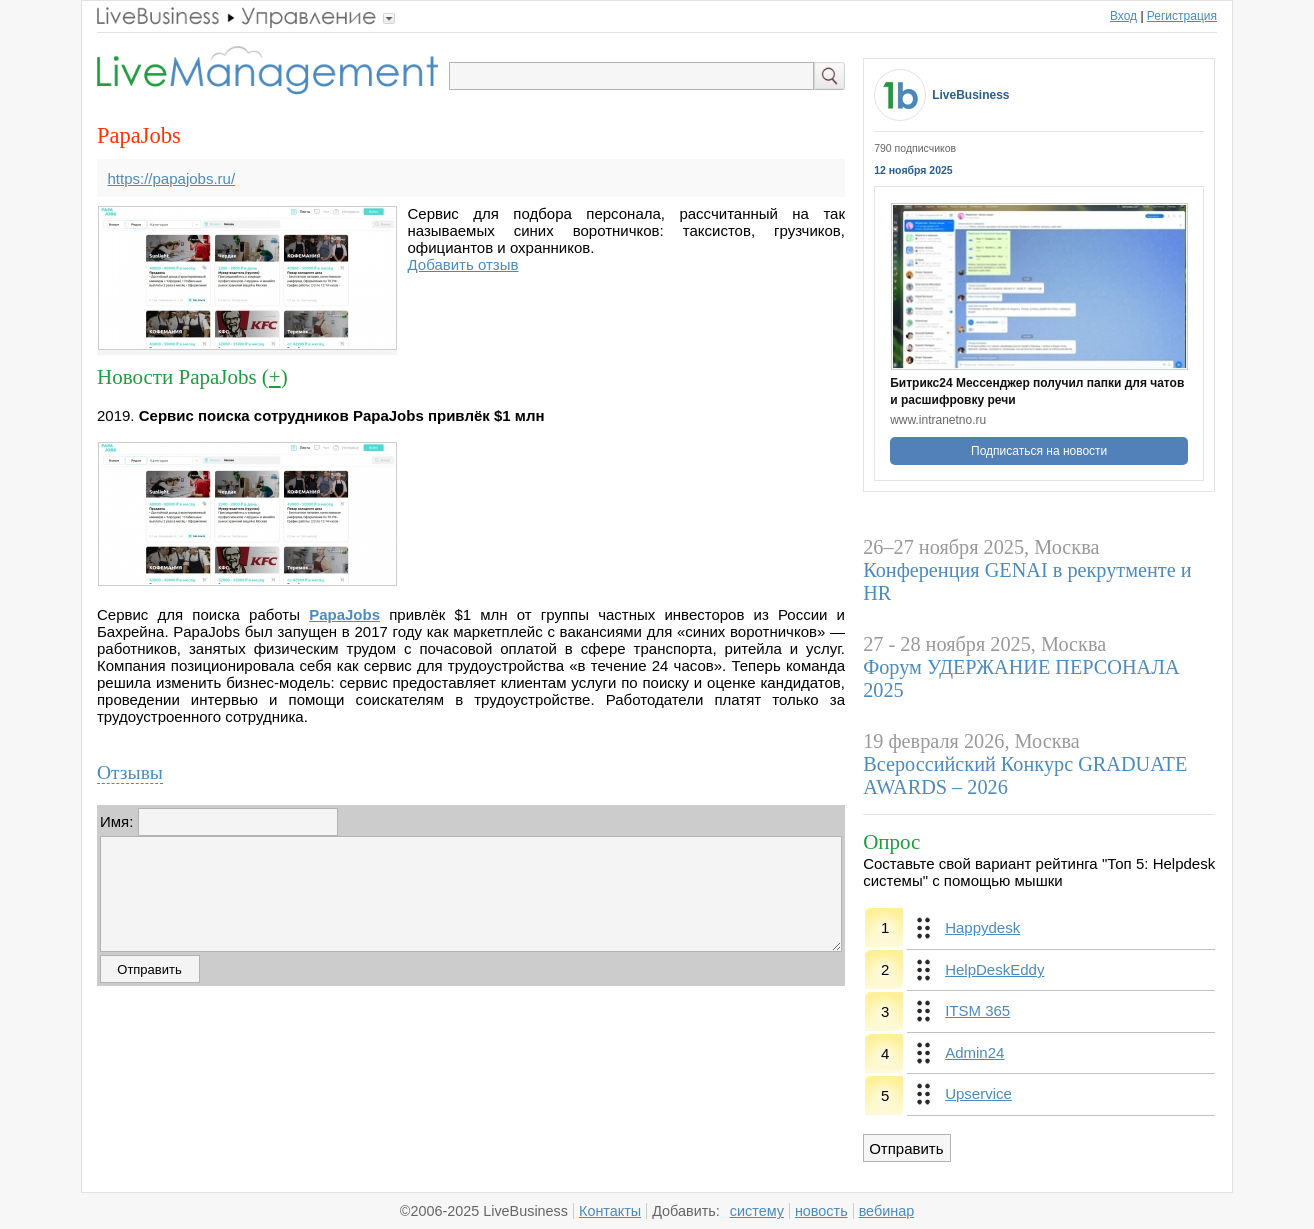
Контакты (610, 1211)
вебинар (887, 1211)
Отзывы (130, 772)
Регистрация (1182, 16)
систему (757, 1211)
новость (821, 1211)
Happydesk (982, 927)
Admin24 (974, 1052)
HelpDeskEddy (994, 969)
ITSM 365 (977, 1010)
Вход (1123, 16)
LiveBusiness (970, 95)
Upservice (978, 1093)
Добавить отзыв (463, 264)
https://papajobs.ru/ (172, 178)
